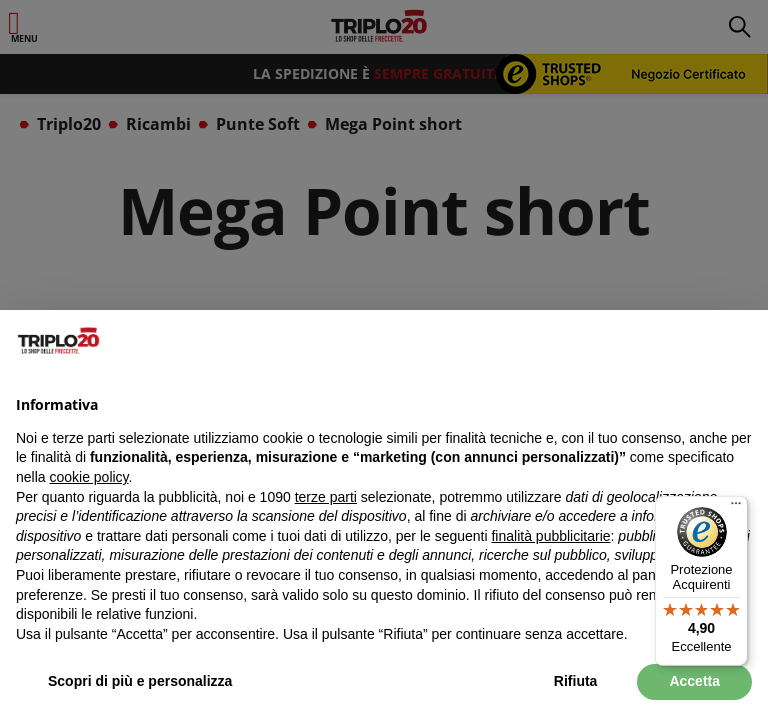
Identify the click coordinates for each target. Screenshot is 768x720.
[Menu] (736, 508)
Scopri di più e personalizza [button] (140, 681)
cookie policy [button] (88, 477)
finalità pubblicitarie (550, 536)
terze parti (326, 497)
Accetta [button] (694, 681)
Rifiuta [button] (576, 681)
